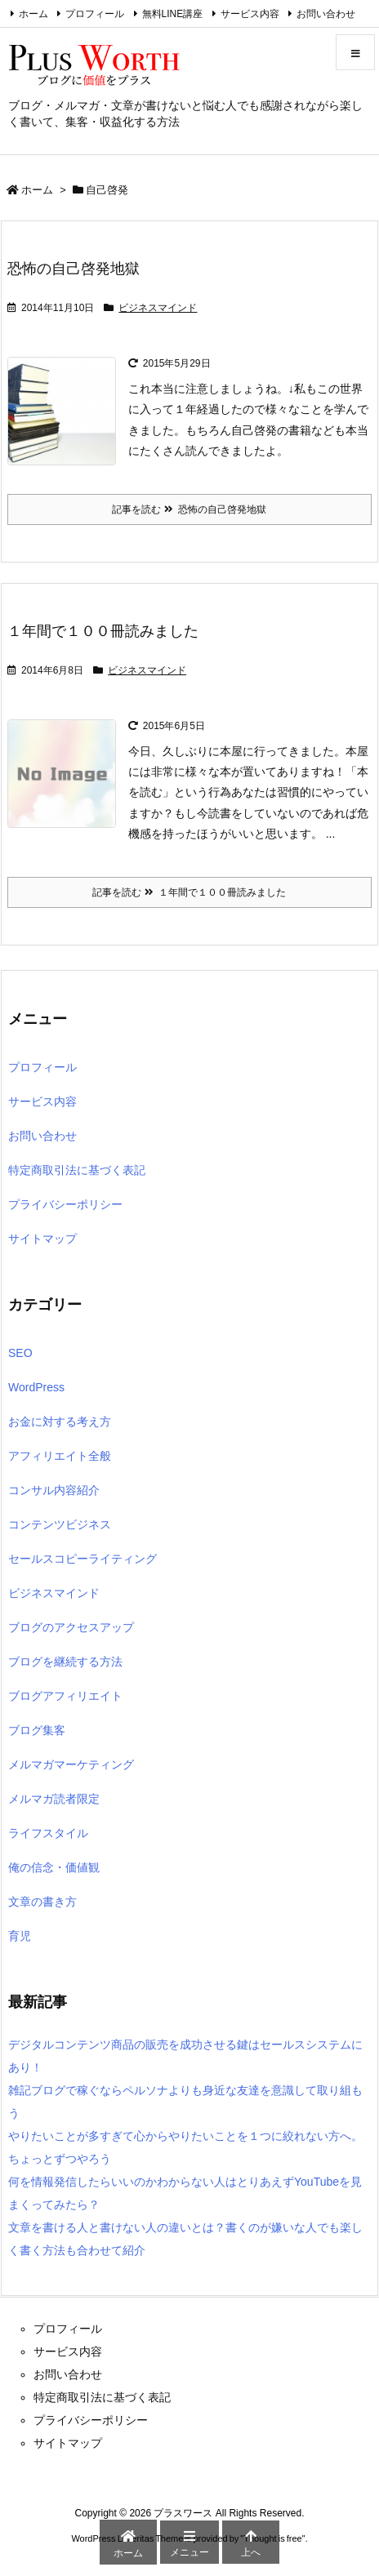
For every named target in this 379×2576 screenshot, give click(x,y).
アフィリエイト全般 (59, 1455)
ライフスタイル (48, 1833)
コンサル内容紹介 (54, 1490)
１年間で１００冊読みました (102, 631)
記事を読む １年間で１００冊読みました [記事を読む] (189, 892)
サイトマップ (42, 1238)
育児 (19, 1935)
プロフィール (94, 14)
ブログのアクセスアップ (71, 1627)
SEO (20, 1352)
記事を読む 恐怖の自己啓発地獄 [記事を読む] (189, 509)
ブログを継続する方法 (65, 1661)
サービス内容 (250, 14)
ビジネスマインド (157, 308)
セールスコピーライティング (82, 1558)
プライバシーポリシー (65, 1204)
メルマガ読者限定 (54, 1798)
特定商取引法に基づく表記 (76, 1170)
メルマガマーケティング (71, 1764)
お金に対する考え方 (59, 1421)
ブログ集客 (36, 1730)
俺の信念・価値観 (54, 1867)
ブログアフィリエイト (65, 1695)
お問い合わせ (326, 14)
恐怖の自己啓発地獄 (73, 268)
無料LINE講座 (172, 14)
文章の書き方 (42, 1901)
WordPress (36, 1387)
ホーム (33, 14)
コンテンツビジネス (59, 1524)
